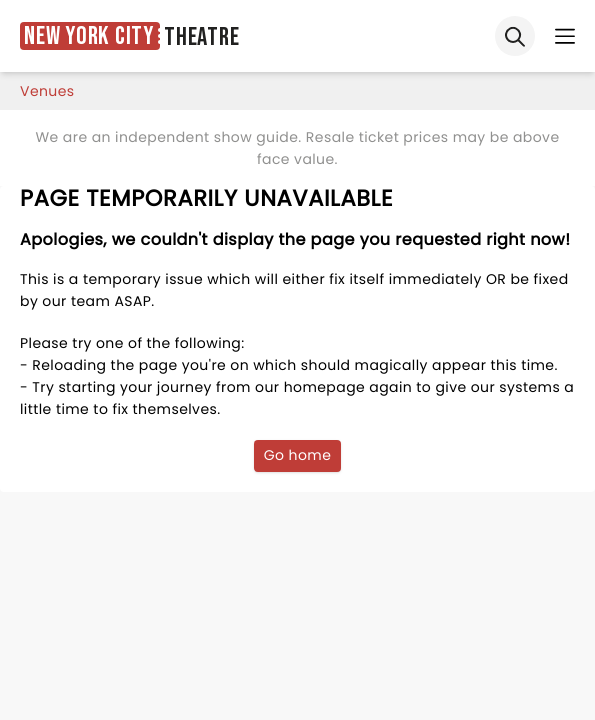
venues (47, 91)
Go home (298, 455)
